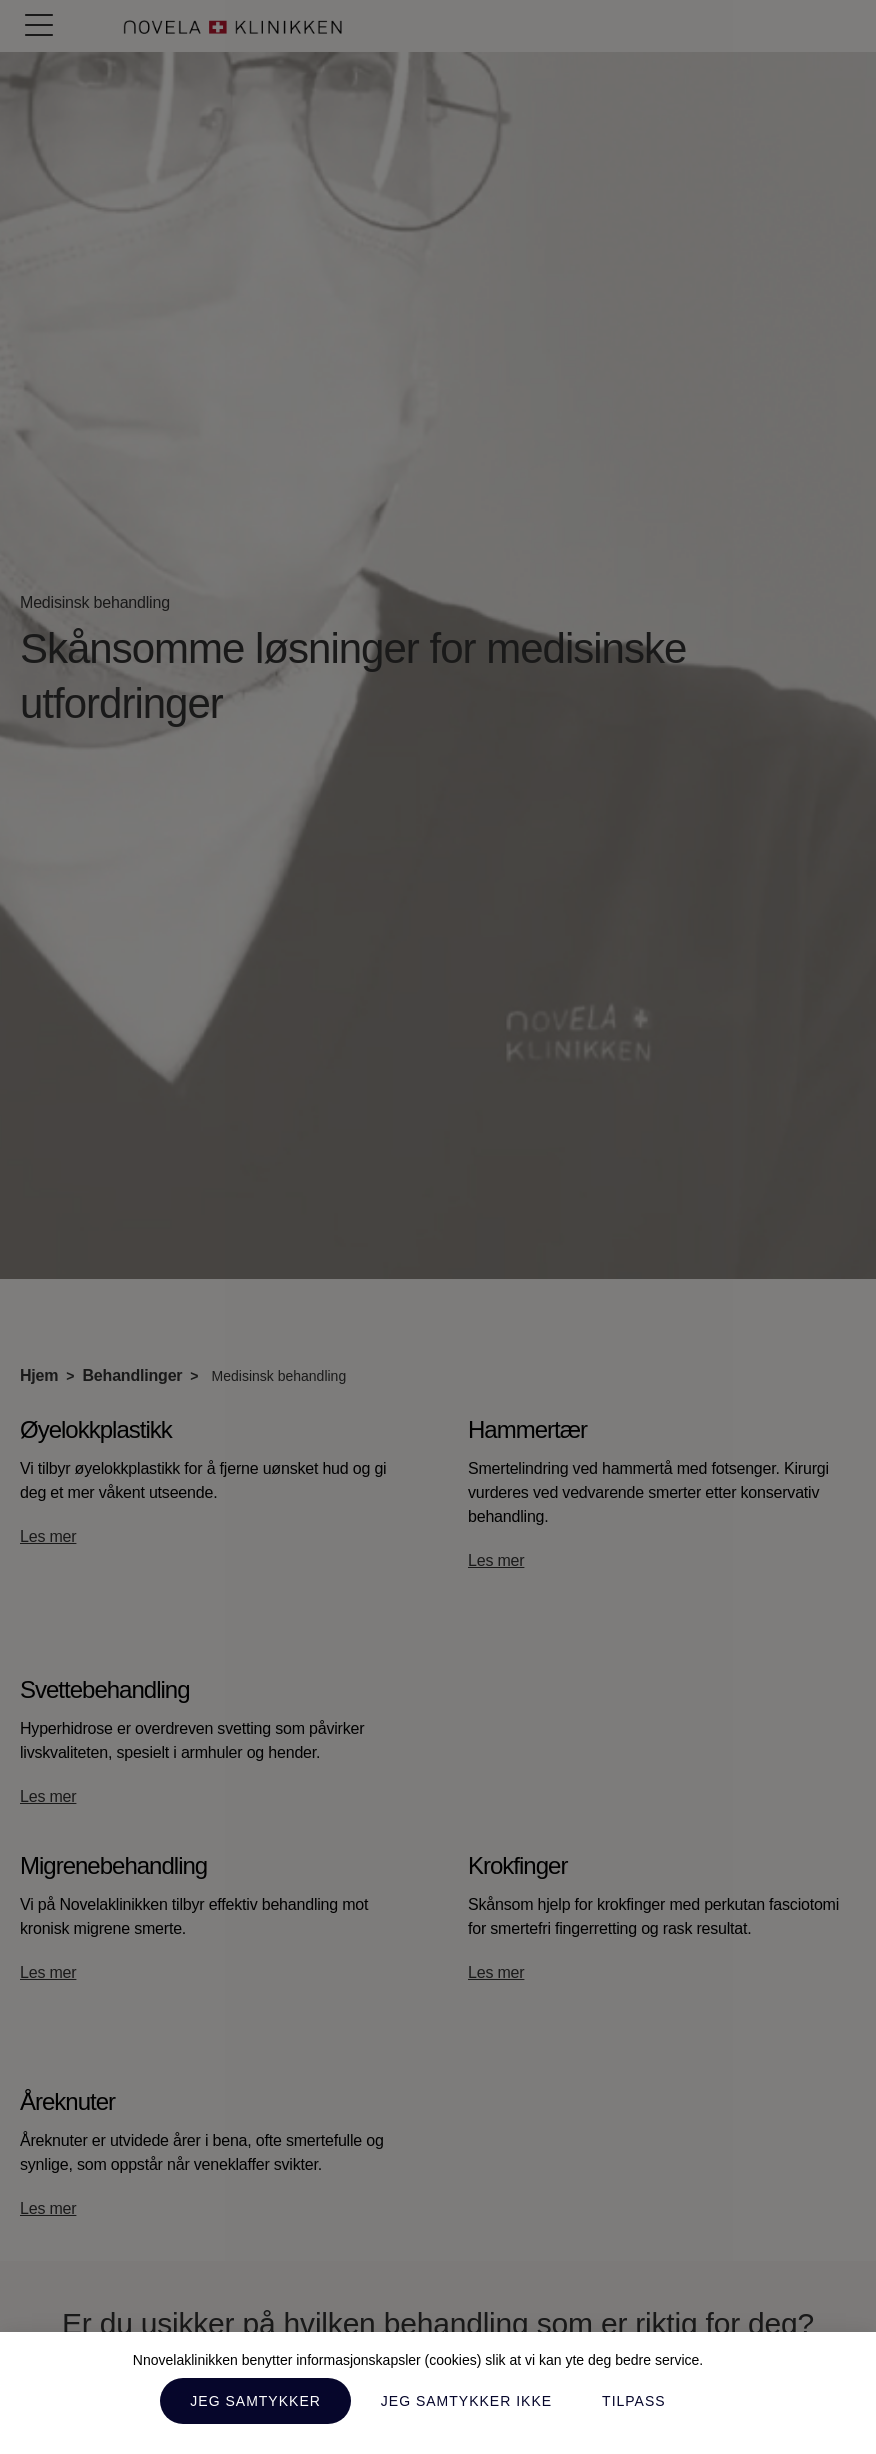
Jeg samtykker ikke (466, 2401)
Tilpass (634, 2401)
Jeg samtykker (255, 2401)
